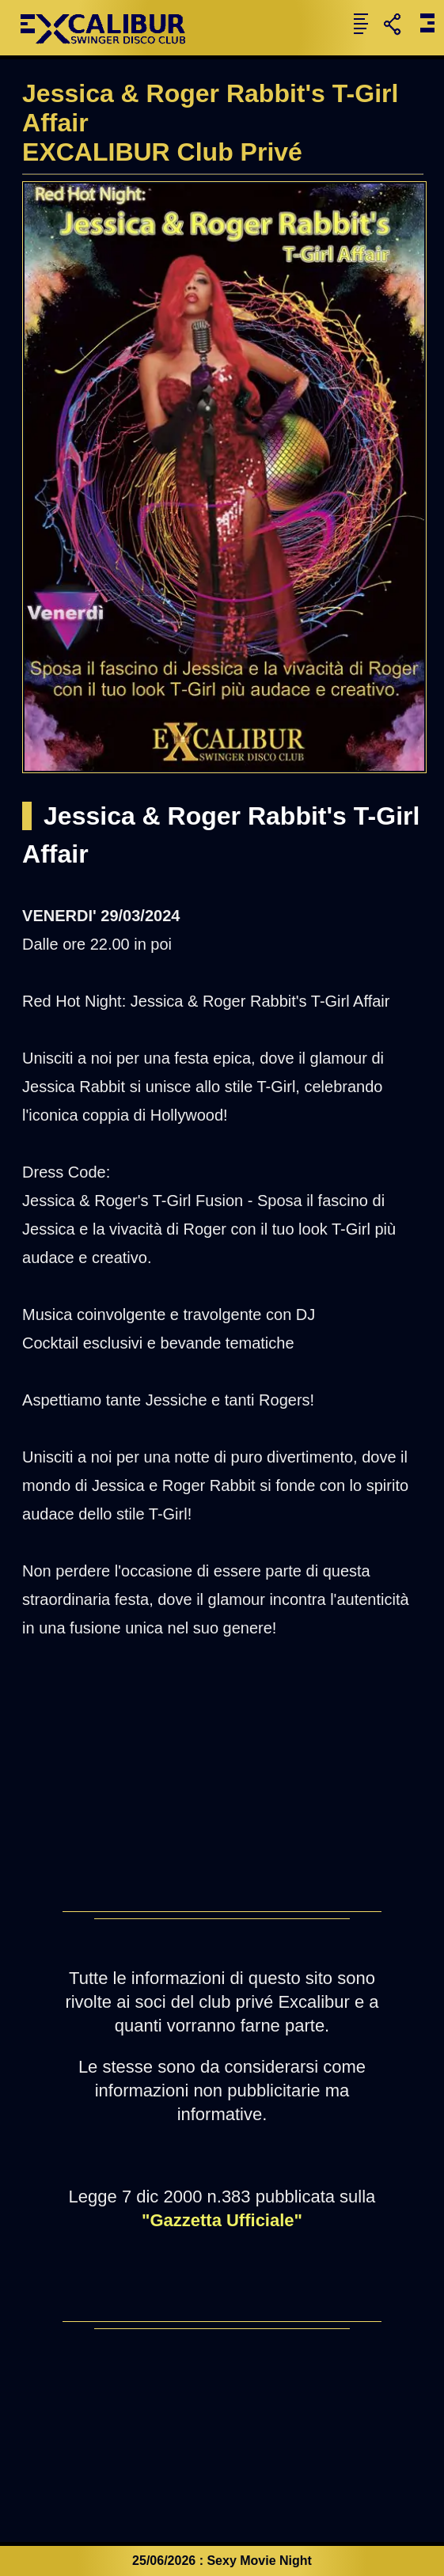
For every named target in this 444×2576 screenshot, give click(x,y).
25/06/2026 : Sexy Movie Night (222, 2560)
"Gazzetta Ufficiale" (222, 2220)
